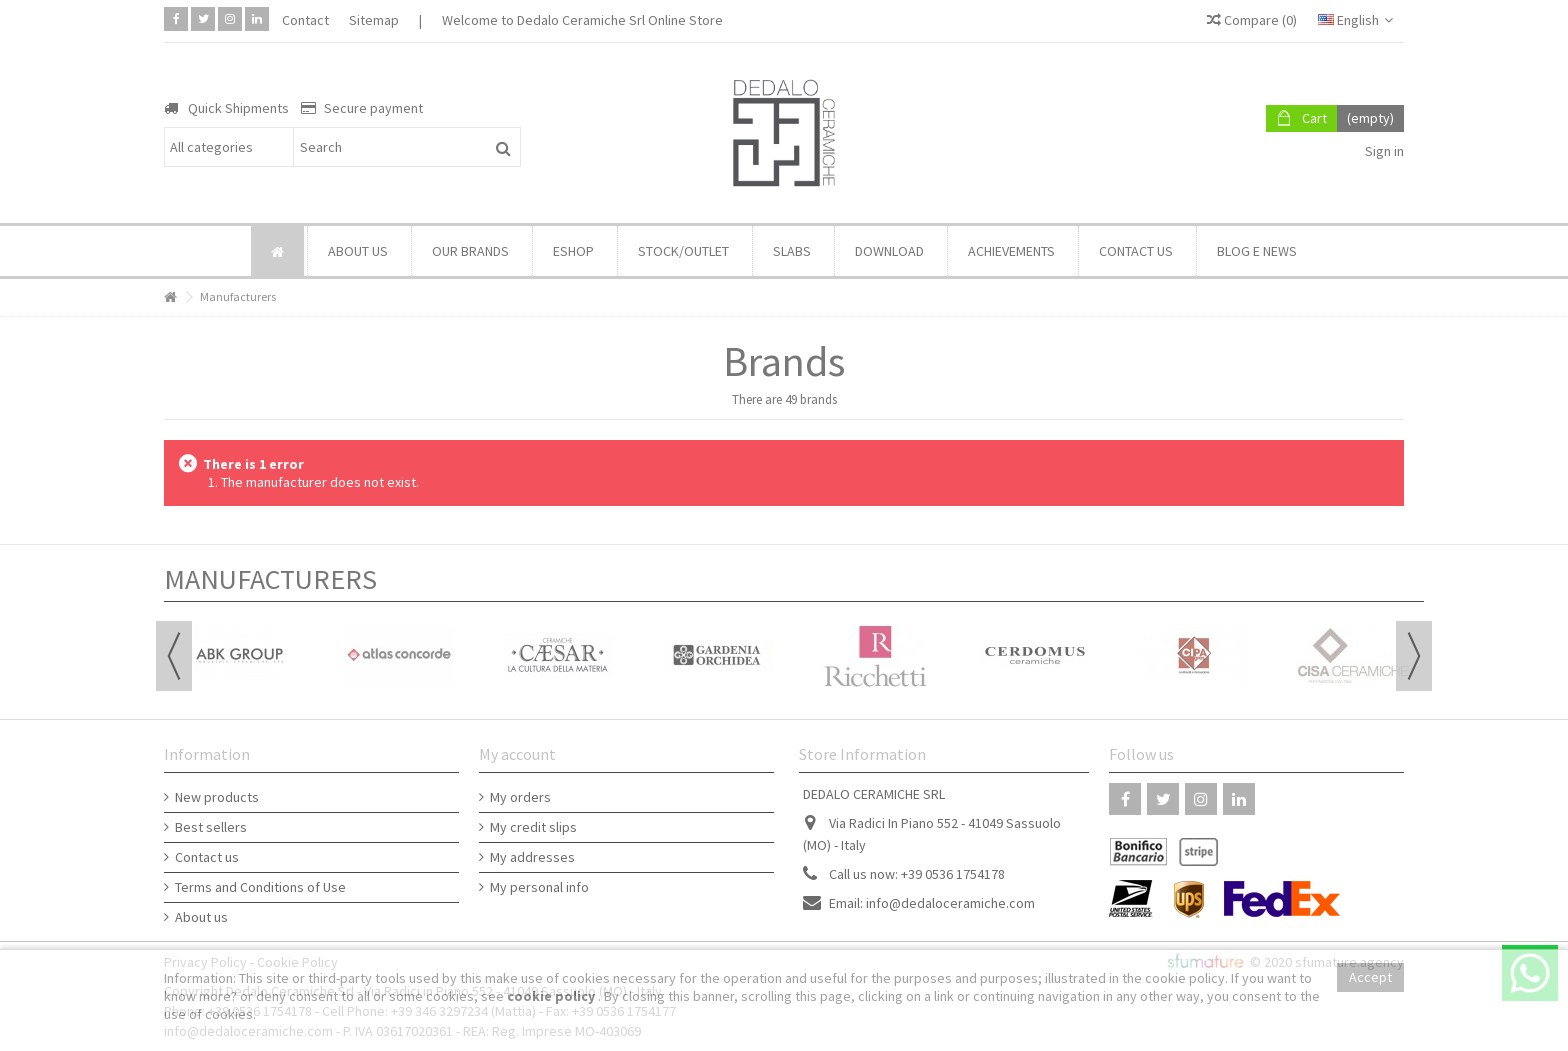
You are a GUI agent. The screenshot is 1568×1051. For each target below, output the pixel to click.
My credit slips (533, 827)
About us (201, 917)
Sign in (1383, 151)
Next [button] (1414, 656)
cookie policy (552, 996)
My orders (520, 797)
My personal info (539, 887)
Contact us (207, 857)
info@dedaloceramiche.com (950, 903)
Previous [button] (174, 656)
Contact (305, 20)
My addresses (532, 857)
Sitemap (374, 20)
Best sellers (211, 827)
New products (217, 797)
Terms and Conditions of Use (260, 887)
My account (517, 754)
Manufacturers (270, 579)
